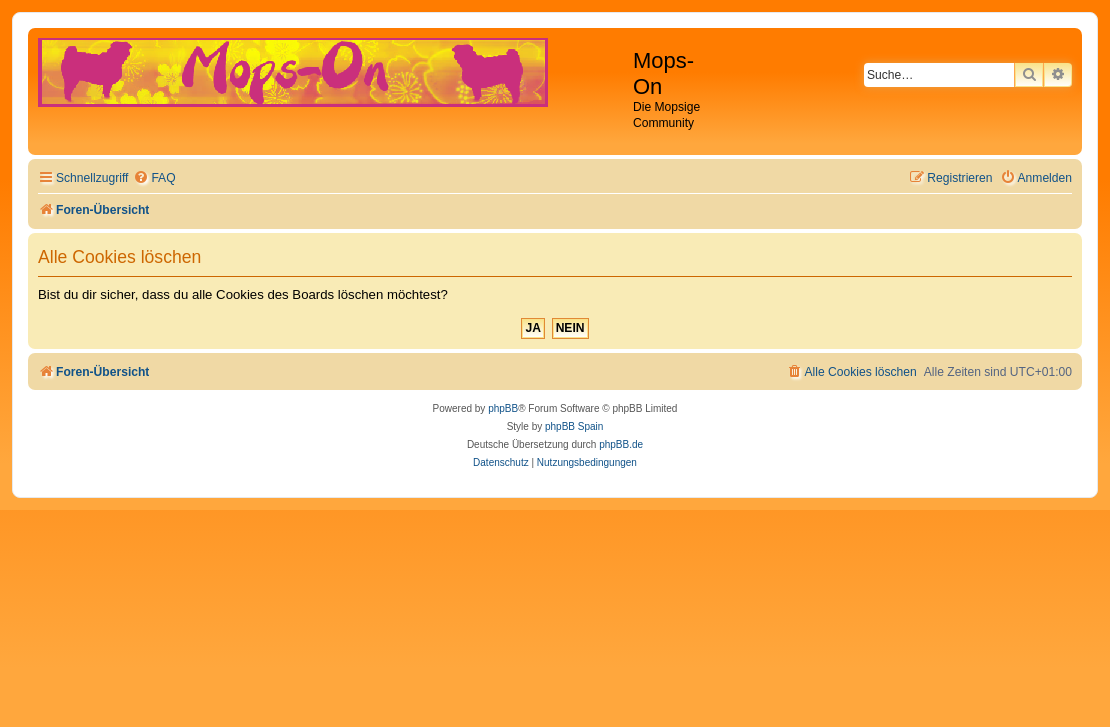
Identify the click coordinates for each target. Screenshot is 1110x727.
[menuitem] (154, 178)
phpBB (503, 408)
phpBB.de (621, 444)
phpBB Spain (574, 426)
